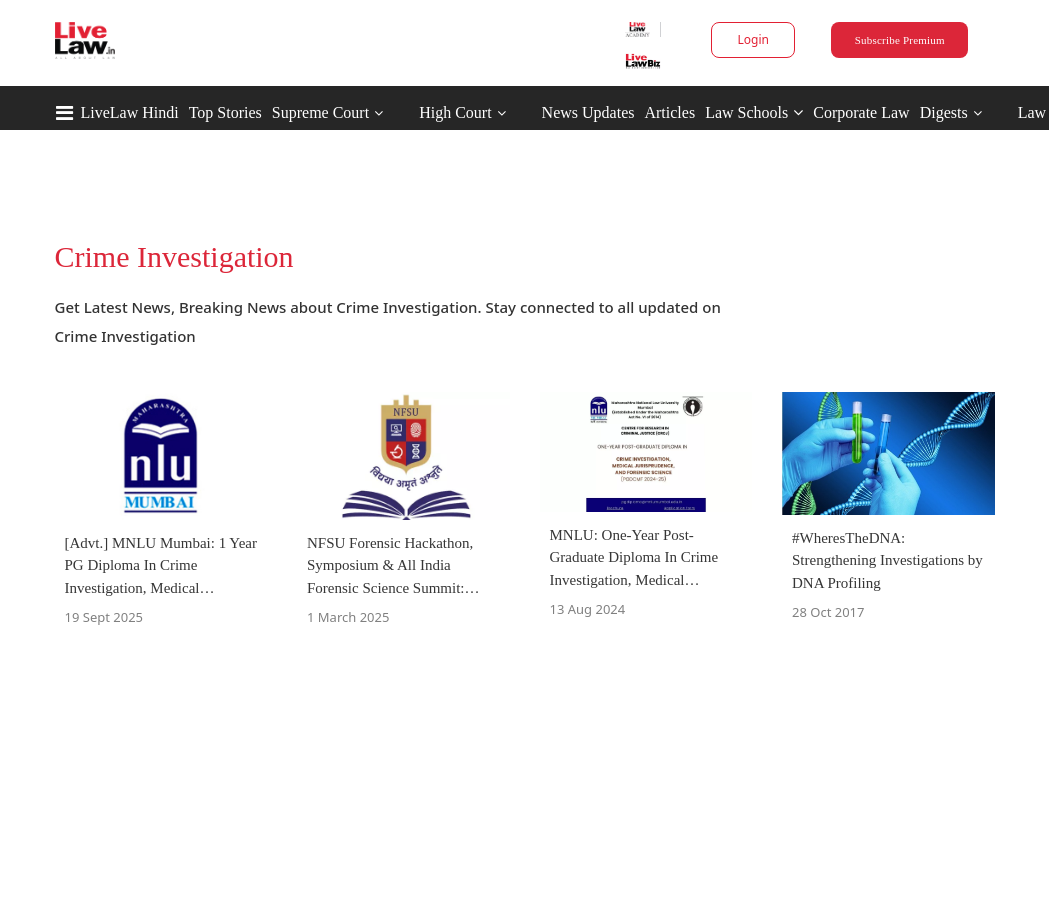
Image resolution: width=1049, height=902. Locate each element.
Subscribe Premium (900, 40)
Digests (944, 112)
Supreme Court (320, 112)
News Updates (588, 112)
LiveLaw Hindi (130, 112)
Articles (669, 112)
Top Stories (225, 112)
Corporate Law (861, 112)
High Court (455, 112)
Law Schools (754, 112)
